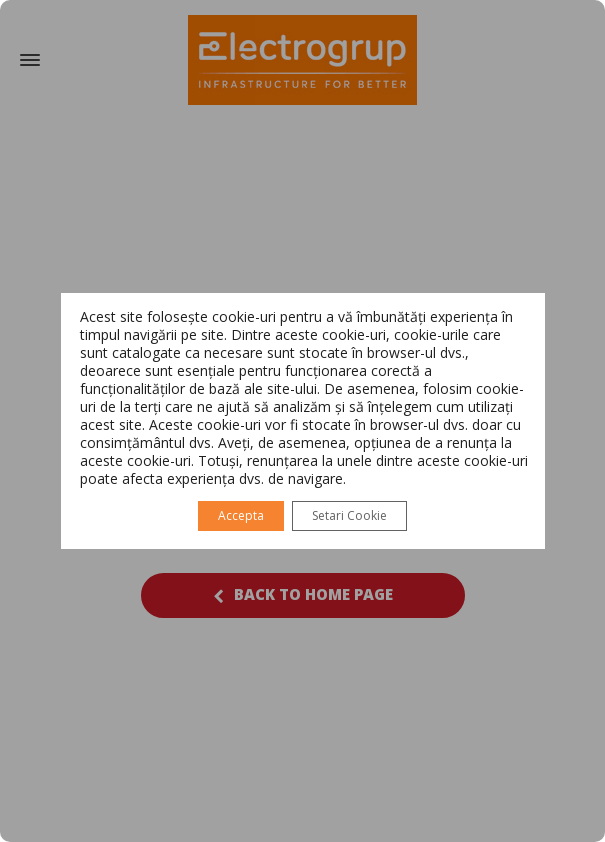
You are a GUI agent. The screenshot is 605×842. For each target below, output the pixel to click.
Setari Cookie (349, 515)
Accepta (241, 515)
